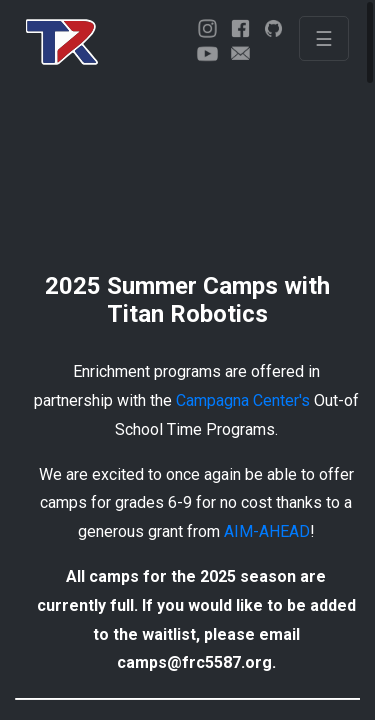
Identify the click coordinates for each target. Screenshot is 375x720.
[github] (273, 28)
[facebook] (240, 28)
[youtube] (207, 53)
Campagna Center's (243, 400)
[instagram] (207, 28)
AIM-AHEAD (267, 531)
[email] (240, 53)
